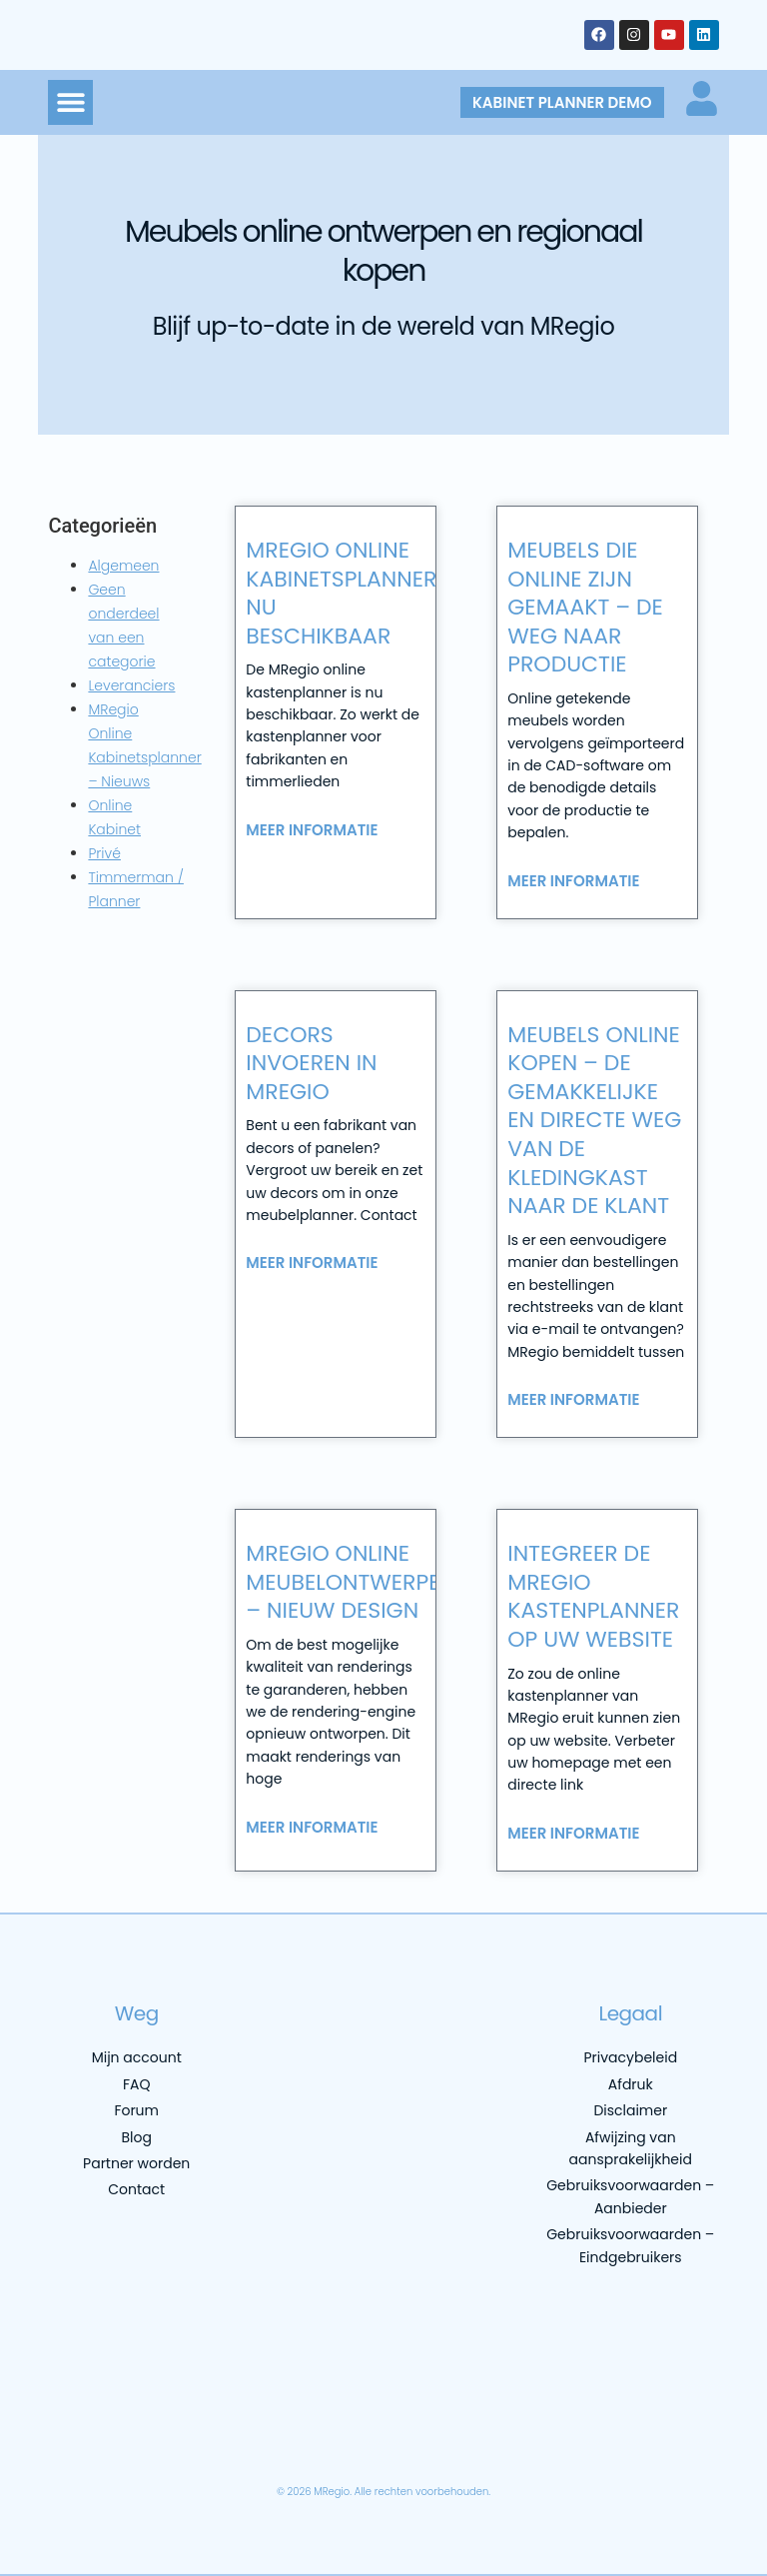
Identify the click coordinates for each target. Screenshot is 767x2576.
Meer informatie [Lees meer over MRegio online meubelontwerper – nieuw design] (312, 1827)
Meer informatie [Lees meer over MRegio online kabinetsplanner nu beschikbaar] (312, 829)
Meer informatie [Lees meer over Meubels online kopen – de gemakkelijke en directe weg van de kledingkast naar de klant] (573, 1399)
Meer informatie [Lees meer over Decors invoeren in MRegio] (312, 1262)
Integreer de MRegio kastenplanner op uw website (593, 1596)
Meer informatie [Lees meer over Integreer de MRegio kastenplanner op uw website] (573, 1833)
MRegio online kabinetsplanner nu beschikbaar (341, 593)
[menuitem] (129, 2442)
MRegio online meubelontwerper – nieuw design (349, 1582)
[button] (70, 102)
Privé (104, 853)
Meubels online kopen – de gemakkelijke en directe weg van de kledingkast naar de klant (594, 1120)
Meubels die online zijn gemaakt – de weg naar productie (585, 607)
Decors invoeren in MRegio (311, 1063)
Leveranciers (131, 685)
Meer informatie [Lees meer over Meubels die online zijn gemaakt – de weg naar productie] (573, 880)
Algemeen (123, 566)
